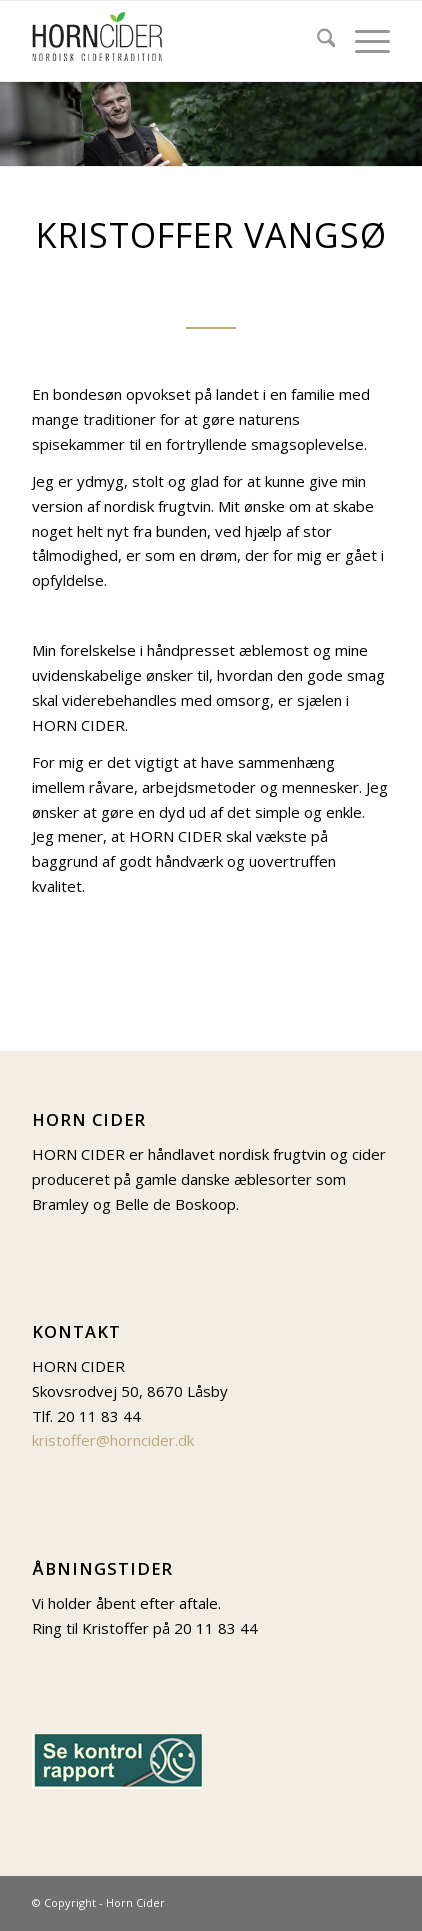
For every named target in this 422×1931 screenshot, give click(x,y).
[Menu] (362, 41)
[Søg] (316, 41)
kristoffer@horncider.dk (113, 1440)
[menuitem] (316, 41)
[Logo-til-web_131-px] (175, 41)
